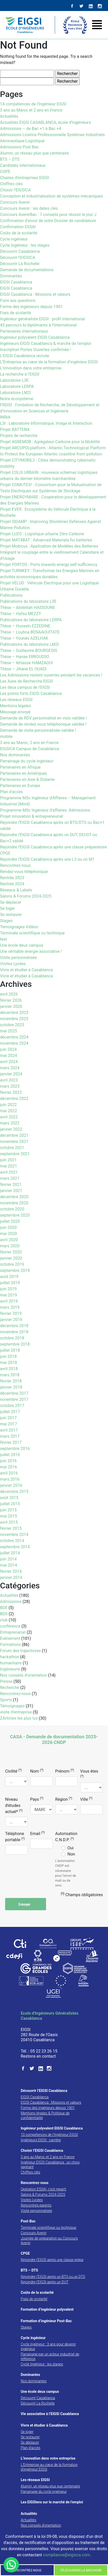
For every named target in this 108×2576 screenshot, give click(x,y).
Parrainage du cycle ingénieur (26, 761)
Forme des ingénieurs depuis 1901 (31, 306)
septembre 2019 (15, 1270)
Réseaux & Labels (16, 890)
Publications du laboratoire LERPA (31, 619)
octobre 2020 (12, 1209)
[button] (11, 2564)
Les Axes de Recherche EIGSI (26, 681)
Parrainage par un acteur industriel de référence (50, 2356)
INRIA (5, 417)
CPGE (25, 2253)
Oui (71, 1848)
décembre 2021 (14, 1135)
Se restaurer (11, 914)
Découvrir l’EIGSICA (17, 257)
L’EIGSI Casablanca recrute (24, 355)
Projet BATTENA (15, 429)
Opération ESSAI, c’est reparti (43, 2189)
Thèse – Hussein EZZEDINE (25, 626)
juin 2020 (8, 1227)
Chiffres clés (11, 183)
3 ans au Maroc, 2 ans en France (29, 742)
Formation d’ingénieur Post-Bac (46, 2321)
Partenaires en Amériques (23, 773)
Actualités (9, 116)
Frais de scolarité (15, 312)
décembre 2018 (14, 1325)
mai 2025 (8, 1031)
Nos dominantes (15, 754)
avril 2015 (9, 1522)
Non (71, 1854)
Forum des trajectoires (20, 1650)
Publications (11, 595)
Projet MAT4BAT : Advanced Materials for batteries (46, 540)
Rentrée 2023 (12, 877)
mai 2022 (8, 1110)
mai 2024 (8, 1055)
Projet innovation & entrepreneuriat (31, 816)
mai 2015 (8, 1516)
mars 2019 (9, 1307)
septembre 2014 (15, 1546)
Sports (6, 1699)
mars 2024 (9, 1067)
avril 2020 (9, 1239)
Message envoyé (15, 712)
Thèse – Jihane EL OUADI (23, 669)
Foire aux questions (18, 300)
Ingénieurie (10, 1669)
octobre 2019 (12, 1264)
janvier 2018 (11, 1387)
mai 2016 (8, 1467)
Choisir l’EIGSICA (15, 190)
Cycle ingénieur (14, 239)
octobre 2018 (12, 1338)
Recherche (9, 1687)
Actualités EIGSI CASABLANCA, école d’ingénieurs (45, 122)
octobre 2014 (12, 1540)
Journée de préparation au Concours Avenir (49, 2240)
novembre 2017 (14, 1399)
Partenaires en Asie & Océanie (27, 779)
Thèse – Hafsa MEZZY (20, 613)
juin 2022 (8, 1104)
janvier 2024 (11, 1074)
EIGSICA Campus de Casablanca (29, 748)
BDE (4, 1607)
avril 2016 (9, 1473)
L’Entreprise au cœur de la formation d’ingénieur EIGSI (49, 361)
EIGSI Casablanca (16, 282)
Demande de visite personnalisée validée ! (38, 730)
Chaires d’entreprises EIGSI (24, 177)
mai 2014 (8, 1565)
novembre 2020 (14, 1202)
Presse (6, 1681)
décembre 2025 (14, 1012)
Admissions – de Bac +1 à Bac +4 (30, 128)
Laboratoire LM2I (15, 392)
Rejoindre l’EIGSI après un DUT (44, 2282)
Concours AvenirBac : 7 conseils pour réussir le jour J (48, 214)
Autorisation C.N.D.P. (66, 1836)
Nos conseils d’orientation (41, 2525)
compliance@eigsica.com (66, 2554)
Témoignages (12, 1706)
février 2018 (11, 1381)
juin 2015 (8, 1510)
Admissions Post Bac (19, 147)
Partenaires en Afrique (20, 767)
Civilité (13, 1771)
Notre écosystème (16, 398)
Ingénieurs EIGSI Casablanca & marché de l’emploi (45, 343)
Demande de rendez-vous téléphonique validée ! (43, 724)
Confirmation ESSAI (18, 226)
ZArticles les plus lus (19, 1718)
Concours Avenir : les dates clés (29, 208)
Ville (86, 1799)
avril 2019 (9, 1301)
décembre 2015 (14, 1491)
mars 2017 (9, 1436)
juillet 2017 (10, 1411)
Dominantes (11, 276)
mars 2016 (9, 1479)
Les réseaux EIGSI (16, 699)
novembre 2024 (14, 1043)
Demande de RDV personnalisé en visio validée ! (43, 718)
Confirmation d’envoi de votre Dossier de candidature (48, 220)
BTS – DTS (9, 159)
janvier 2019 (11, 1319)
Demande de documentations (26, 269)
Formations (10, 1644)
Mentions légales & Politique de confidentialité (45, 2115)
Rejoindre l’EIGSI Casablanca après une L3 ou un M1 (47, 859)
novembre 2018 (14, 1331)
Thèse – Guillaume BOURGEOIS (28, 650)
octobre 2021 (12, 1147)
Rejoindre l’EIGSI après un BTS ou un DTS (53, 2277)
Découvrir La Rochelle (19, 263)
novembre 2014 (14, 1534)
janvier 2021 (11, 1190)
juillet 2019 (10, 1282)
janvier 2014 (11, 1577)
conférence (10, 1626)
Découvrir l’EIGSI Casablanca (44, 2091)
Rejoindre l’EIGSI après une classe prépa (52, 2260)
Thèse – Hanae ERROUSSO (24, 656)
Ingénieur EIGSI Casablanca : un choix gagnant (50, 2164)
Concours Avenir (15, 202)
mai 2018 (8, 1362)
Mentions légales (15, 705)
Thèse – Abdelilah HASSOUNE (27, 607)
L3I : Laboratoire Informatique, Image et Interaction (46, 423)
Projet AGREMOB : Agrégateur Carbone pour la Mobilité (50, 441)
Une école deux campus (21, 945)
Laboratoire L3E (14, 380)
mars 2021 (9, 1178)
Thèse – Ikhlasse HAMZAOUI (26, 662)
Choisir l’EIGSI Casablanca (42, 2150)
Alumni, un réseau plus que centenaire (34, 153)
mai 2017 (8, 1424)
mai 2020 (8, 1233)
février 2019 (11, 1313)
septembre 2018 (15, 1344)
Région (63, 1799)
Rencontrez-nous (15, 865)
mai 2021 (8, 1166)
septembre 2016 (15, 1448)
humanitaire (11, 1663)
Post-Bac (28, 2221)
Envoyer (25, 1904)
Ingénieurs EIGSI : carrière (41, 2140)
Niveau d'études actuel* (14, 1805)
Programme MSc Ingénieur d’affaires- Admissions (45, 810)
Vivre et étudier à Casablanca (26, 969)
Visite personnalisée (18, 957)
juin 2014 (8, 1559)
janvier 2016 (11, 1485)
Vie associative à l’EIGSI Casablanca (50, 2414)
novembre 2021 (14, 1141)
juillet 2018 (10, 1350)
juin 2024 (8, 1049)
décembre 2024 (14, 1037)
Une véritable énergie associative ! (31, 951)
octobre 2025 (12, 1024)
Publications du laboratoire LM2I (29, 644)
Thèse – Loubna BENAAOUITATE (30, 632)
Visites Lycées (13, 963)
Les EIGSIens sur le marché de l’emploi (52, 2502)
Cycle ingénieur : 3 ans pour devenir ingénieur (48, 2346)
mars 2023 (9, 1086)
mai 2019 (8, 1295)
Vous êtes (89, 1773)
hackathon (9, 1656)
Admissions (10, 1601)
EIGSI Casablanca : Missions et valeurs (35, 294)
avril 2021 (9, 1172)
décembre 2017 (14, 1393)
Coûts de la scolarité (18, 233)
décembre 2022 (14, 1098)
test (3, 939)
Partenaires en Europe (20, 785)
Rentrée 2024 (12, 883)
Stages (6, 920)
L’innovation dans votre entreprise (30, 368)
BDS (4, 1613)
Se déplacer (10, 902)
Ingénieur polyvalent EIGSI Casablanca (35, 337)
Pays (37, 1799)
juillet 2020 (10, 1221)
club (4, 1620)
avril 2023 (9, 1080)
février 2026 (11, 1000)
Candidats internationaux (23, 165)
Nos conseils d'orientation (23, 1675)
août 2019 (9, 1276)
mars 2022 (9, 1123)
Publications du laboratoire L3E (28, 601)
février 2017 (11, 1442)
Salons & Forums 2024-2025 (25, 896)
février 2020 (11, 1252)
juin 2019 (8, 1288)
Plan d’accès (11, 791)
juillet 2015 (10, 1503)
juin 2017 (8, 1417)
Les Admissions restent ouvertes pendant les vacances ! (51, 675)
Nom (37, 1771)
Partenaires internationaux (24, 331)
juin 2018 (8, 1356)
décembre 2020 (14, 1196)
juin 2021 (8, 1160)
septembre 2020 (15, 1215)
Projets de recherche (18, 435)
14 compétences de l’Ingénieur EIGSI (33, 104)
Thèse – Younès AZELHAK (24, 638)
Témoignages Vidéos (19, 926)
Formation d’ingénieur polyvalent (47, 2309)
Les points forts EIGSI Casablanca (31, 693)
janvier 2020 (11, 1258)
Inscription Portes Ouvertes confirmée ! (35, 349)
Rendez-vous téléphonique (24, 871)
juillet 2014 (10, 1553)
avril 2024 (9, 1061)
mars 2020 (9, 1245)
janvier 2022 (11, 1129)
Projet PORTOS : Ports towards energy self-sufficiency (48, 564)
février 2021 (11, 1184)
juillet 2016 (10, 1454)
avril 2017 (9, 1430)
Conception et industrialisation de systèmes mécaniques (51, 196)
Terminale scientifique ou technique (32, 933)
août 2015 (9, 1497)
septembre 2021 (15, 1153)
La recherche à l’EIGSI (19, 374)
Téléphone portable (15, 1836)
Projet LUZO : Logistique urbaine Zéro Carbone (42, 533)
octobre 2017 (12, 1405)
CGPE (5, 171)
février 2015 (11, 1528)
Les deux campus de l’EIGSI (25, 687)
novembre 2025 (14, 1018)
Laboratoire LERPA (17, 386)
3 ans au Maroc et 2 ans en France (31, 110)
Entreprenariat (13, 1632)
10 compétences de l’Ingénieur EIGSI (49, 2135)
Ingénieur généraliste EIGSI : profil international (42, 318)
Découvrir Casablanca (20, 251)
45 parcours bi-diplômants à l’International (38, 325)
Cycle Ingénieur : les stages (24, 245)
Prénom (64, 1771)
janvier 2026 (11, 1006)
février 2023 (11, 1092)
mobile (6, 736)
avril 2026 (9, 994)
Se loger (7, 908)
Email (37, 1833)
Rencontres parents (36, 2205)
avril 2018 (9, 1368)
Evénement (10, 1638)
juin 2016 (8, 1460)
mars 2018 (9, 1374)
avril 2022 (9, 1117)
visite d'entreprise (16, 1712)
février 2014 (11, 1571)
